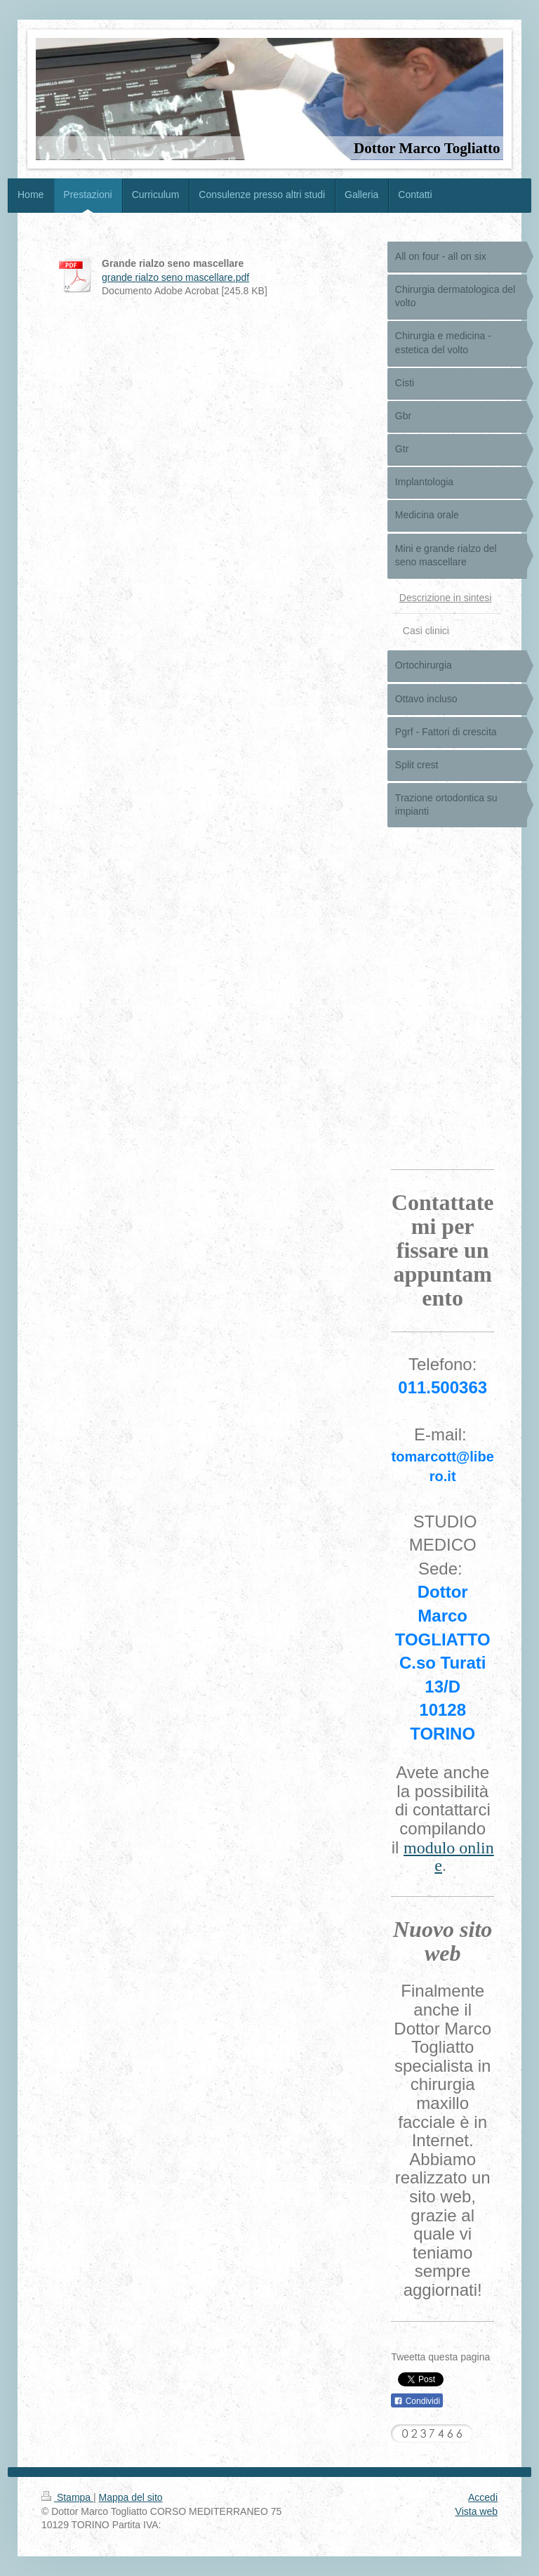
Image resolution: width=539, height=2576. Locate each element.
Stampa (67, 2497)
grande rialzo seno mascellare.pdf (175, 277)
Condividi (417, 2401)
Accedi (483, 2497)
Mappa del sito (131, 2497)
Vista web (476, 2511)
